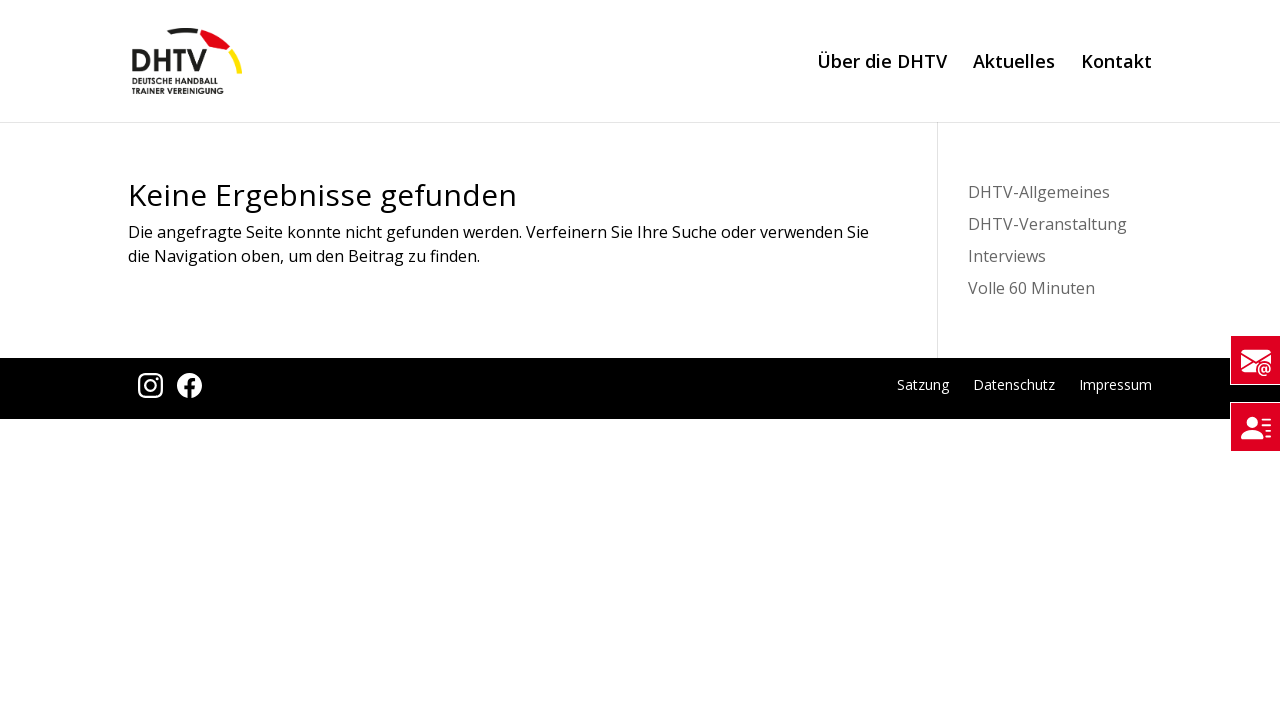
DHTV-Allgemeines (1039, 192)
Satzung (923, 384)
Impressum (1115, 384)
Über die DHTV (882, 63)
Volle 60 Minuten (1031, 288)
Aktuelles (1014, 63)
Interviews (1007, 256)
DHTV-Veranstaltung (1047, 224)
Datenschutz (1014, 384)
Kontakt (1116, 63)
